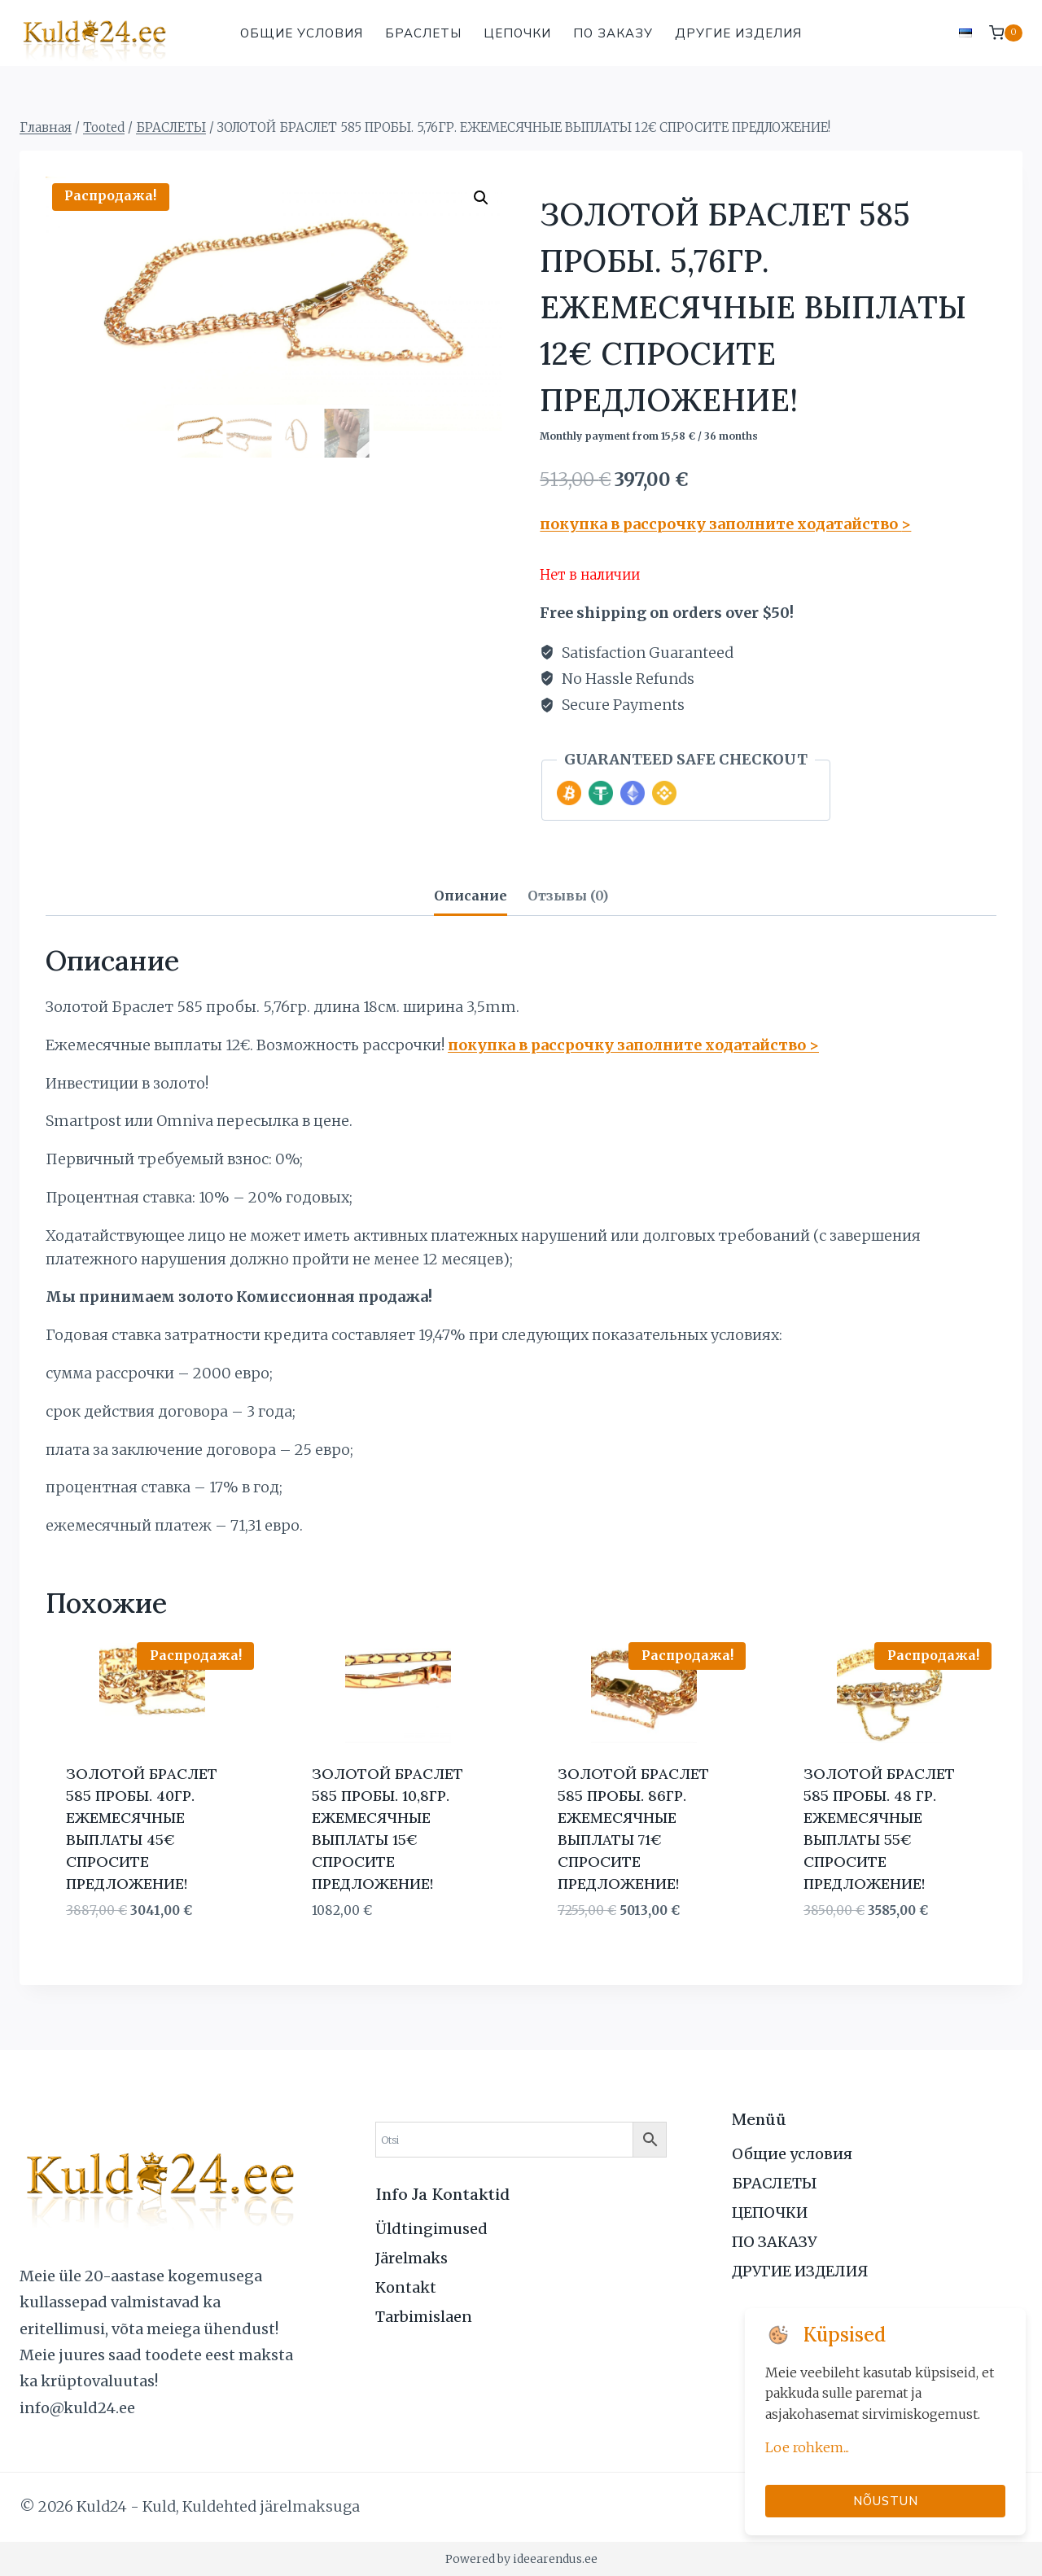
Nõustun (885, 2500)
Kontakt (405, 2287)
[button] (481, 197)
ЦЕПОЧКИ (517, 33)
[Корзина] (1005, 33)
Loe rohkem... (807, 2447)
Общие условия (301, 33)
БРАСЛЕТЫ (423, 33)
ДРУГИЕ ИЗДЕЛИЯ (738, 33)
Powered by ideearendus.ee (521, 2559)
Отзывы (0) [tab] (568, 895)
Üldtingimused (431, 2228)
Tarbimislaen (423, 2316)
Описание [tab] (470, 895)
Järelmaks (411, 2258)
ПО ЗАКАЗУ (613, 33)
